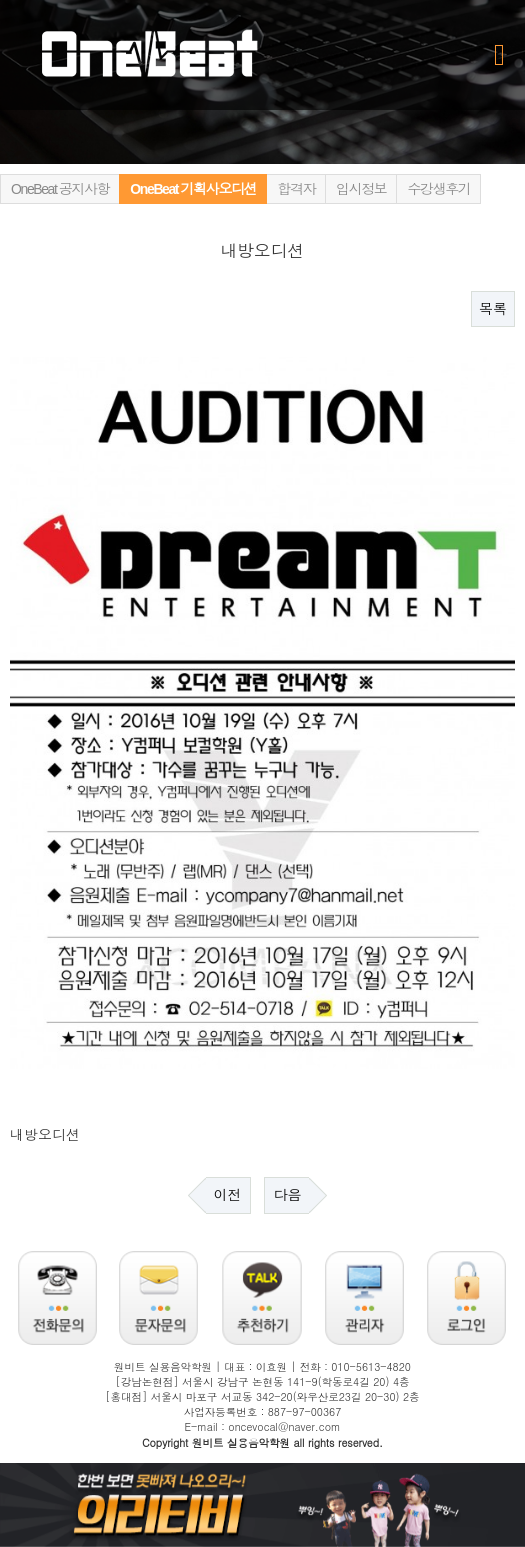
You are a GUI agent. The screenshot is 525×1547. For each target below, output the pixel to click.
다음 (287, 1195)
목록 (493, 309)
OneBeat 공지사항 (60, 189)
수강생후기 (438, 189)
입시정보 (361, 189)
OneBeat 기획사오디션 (193, 189)
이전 (228, 1195)
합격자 (296, 189)
